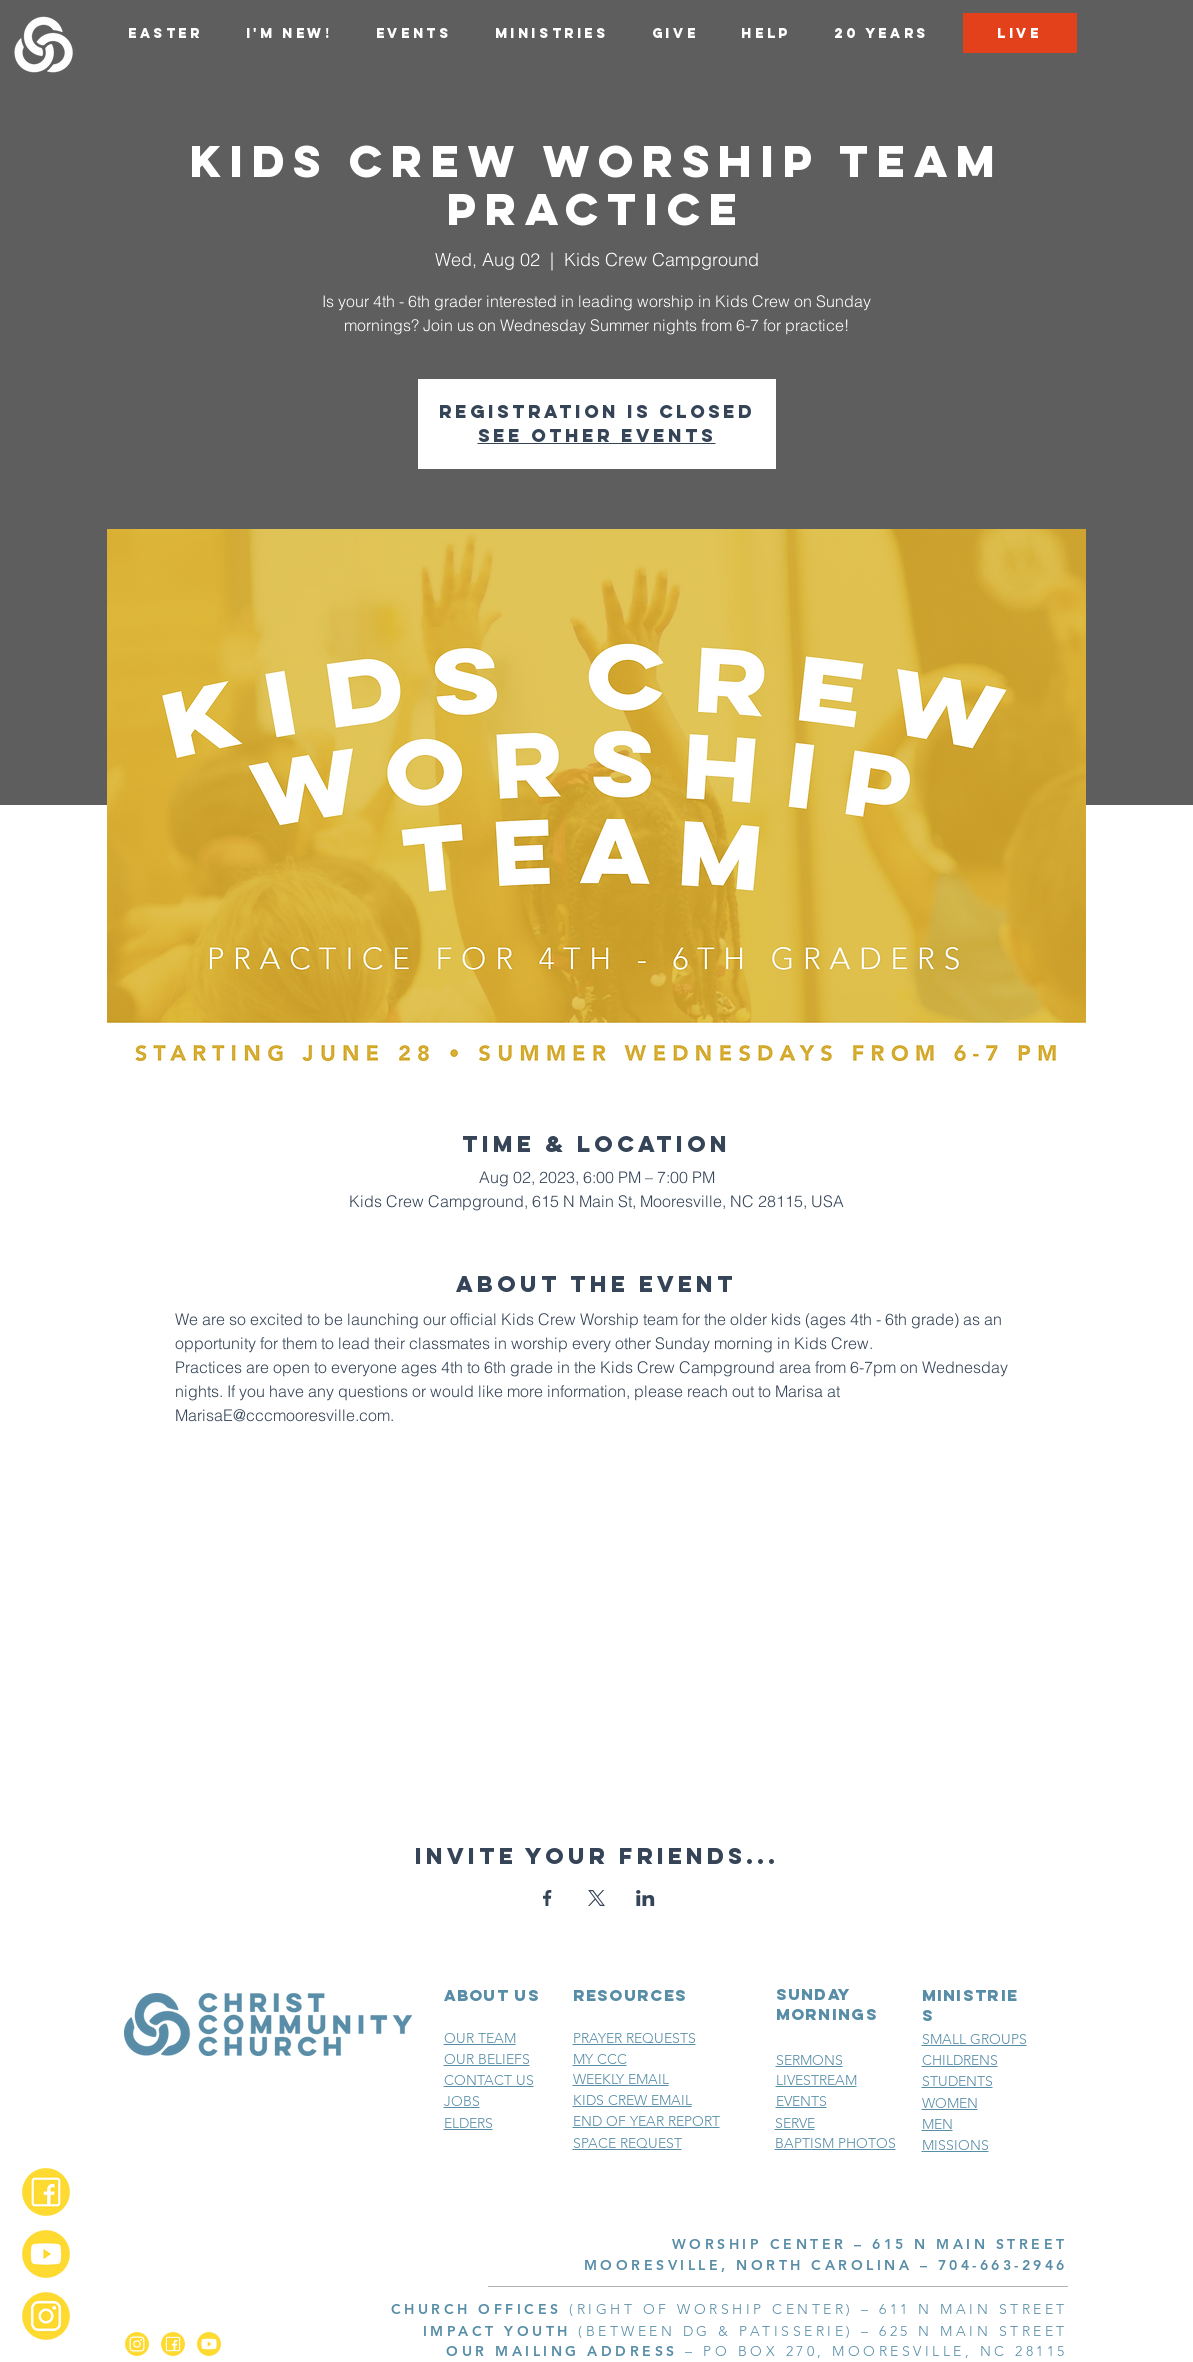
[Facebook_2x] (46, 2192)
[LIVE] (1020, 33)
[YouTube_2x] (46, 2254)
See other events (597, 435)
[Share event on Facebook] (547, 1898)
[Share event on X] (596, 1898)
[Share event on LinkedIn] (645, 1898)
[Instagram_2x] (46, 2316)
